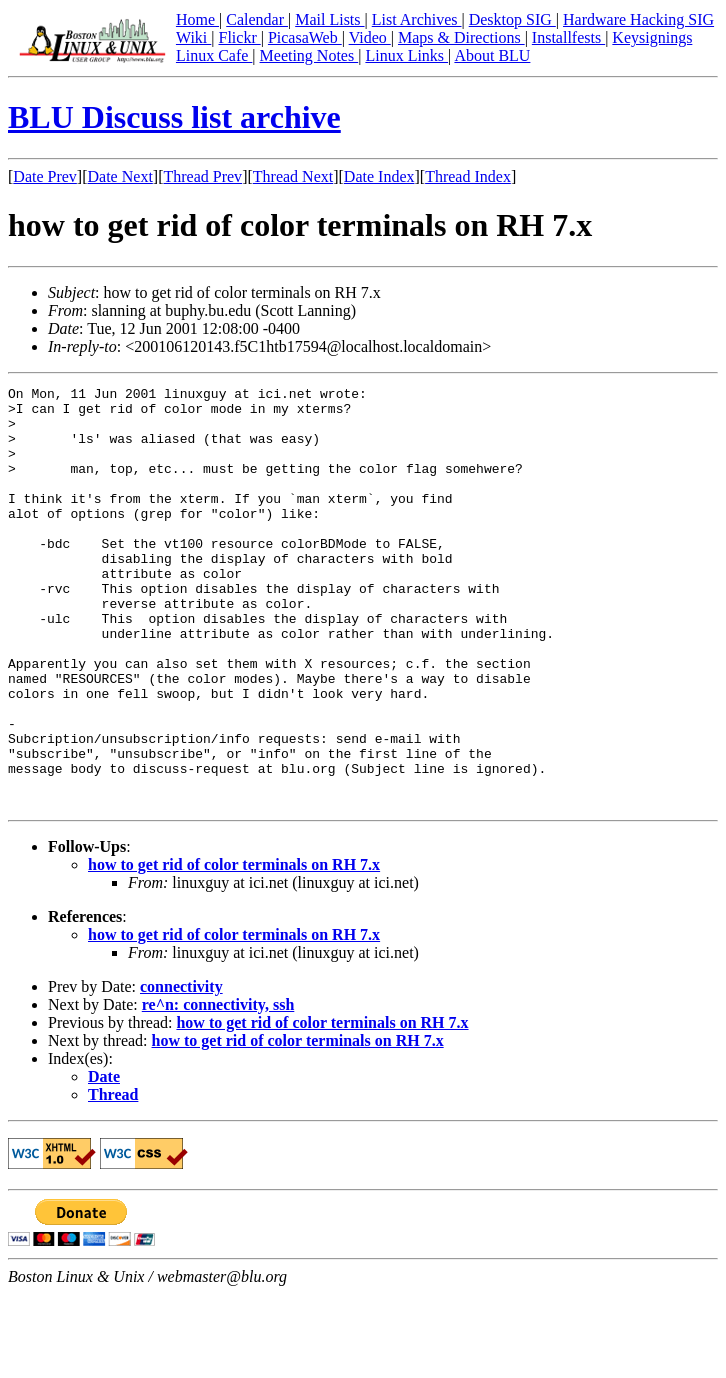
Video (370, 37)
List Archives (417, 19)
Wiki (193, 37)
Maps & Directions (461, 37)
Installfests (568, 37)
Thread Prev (202, 176)
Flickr (239, 37)
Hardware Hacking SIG (638, 19)
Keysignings (652, 37)
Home (197, 19)
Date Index (379, 176)
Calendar (257, 19)
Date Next (120, 176)
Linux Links (406, 55)
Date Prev (45, 176)
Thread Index (468, 176)
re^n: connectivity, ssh (218, 1088)
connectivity (181, 1070)
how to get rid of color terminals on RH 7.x (234, 948)
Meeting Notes (309, 55)
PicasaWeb (305, 37)
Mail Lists (329, 19)
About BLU (492, 55)
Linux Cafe (214, 55)
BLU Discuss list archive (174, 117)
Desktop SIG (512, 19)
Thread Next (293, 176)
